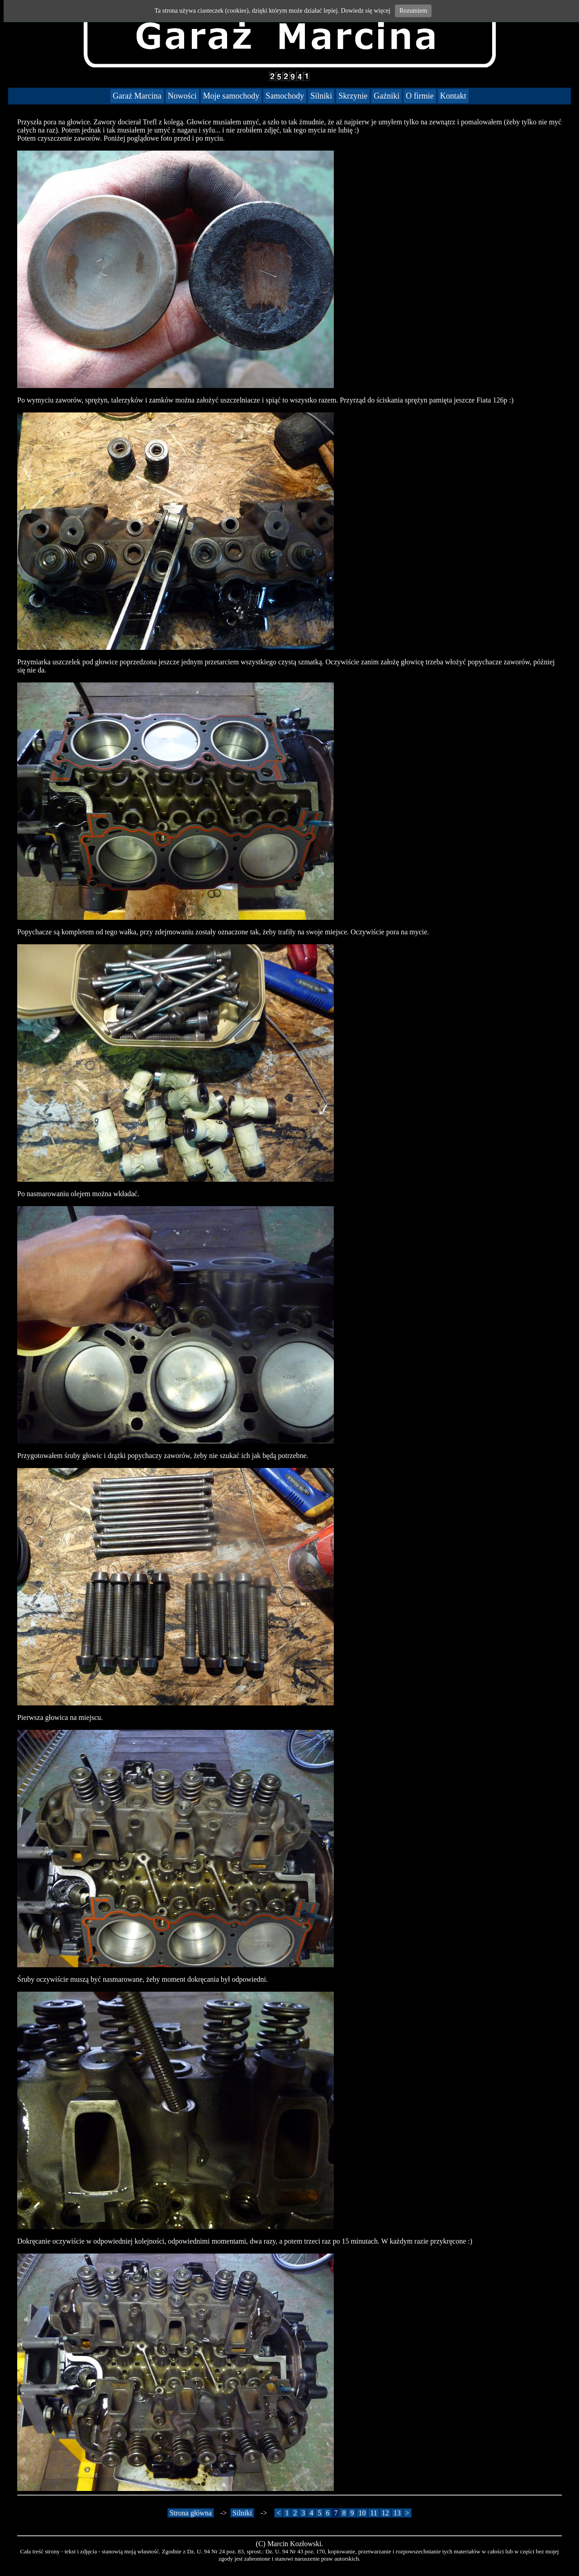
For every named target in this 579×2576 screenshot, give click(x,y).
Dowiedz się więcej (365, 10)
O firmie (419, 95)
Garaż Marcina (137, 95)
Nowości (182, 95)
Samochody (285, 95)
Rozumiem (413, 10)
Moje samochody (231, 95)
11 (373, 2513)
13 (397, 2513)
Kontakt (453, 95)
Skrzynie (352, 95)
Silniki (321, 95)
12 (385, 2513)
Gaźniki (386, 95)
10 (361, 2513)
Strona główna (191, 2513)
